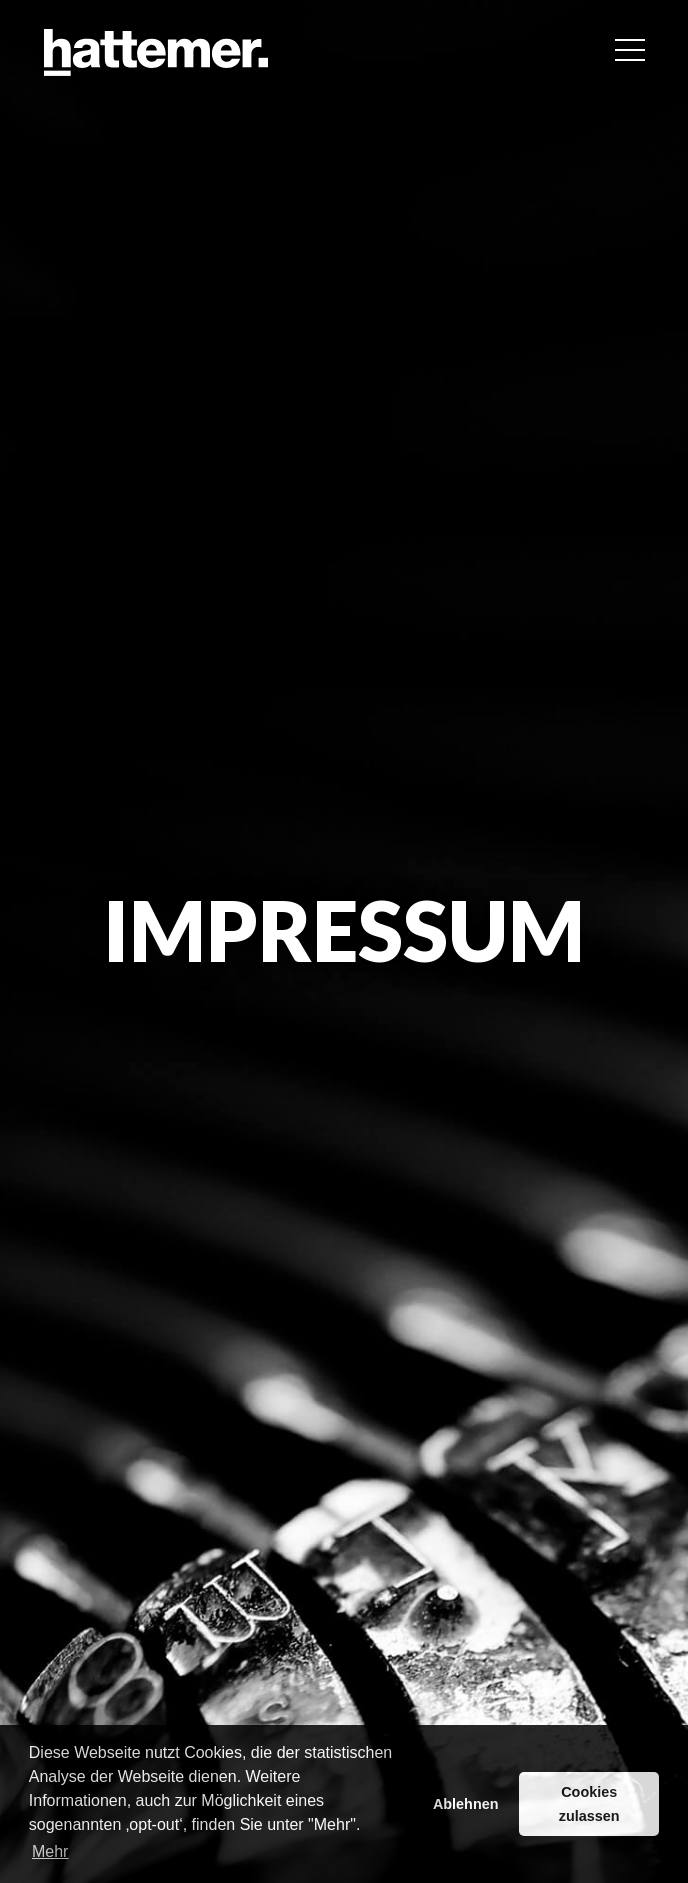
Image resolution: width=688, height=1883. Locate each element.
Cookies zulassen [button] (589, 1804)
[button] (630, 51)
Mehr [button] (50, 1851)
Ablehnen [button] (466, 1804)
